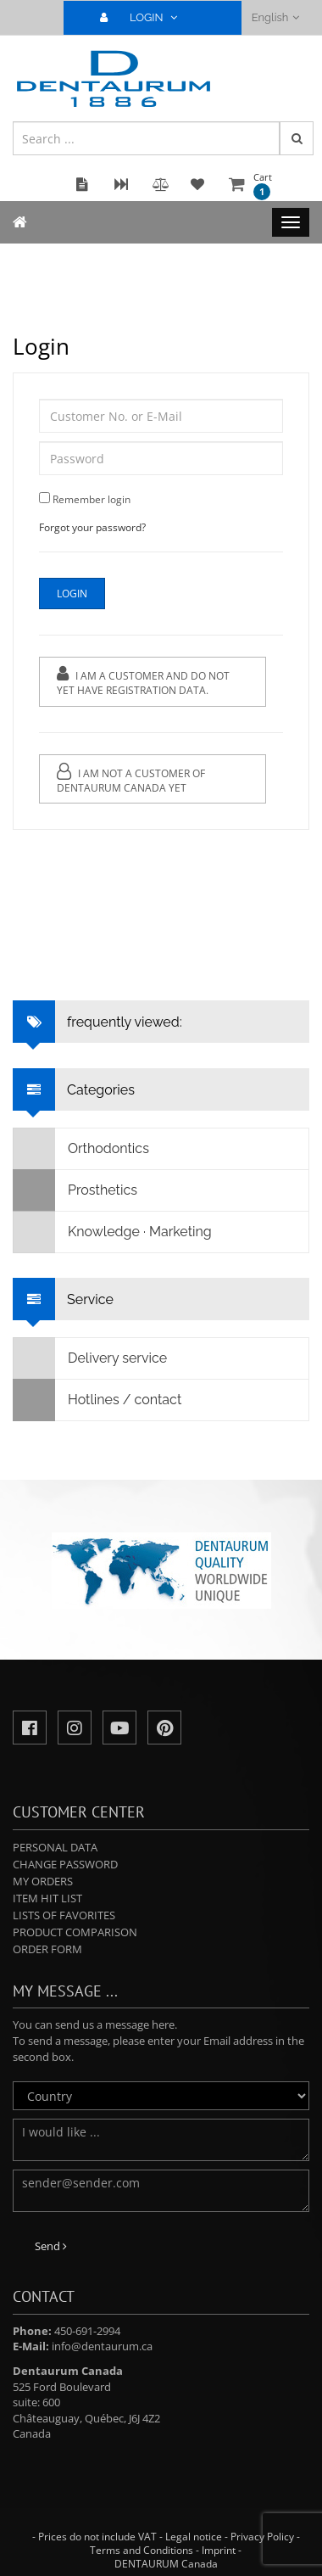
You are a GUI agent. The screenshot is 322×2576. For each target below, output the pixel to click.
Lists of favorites (64, 1915)
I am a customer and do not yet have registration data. (143, 681)
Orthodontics (81, 1148)
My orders (43, 1881)
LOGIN (146, 17)
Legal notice (193, 2536)
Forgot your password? (92, 527)
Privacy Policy (262, 2536)
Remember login (91, 499)
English (276, 17)
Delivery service (90, 1358)
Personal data (55, 1847)
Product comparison (75, 1932)
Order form (47, 1949)
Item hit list (47, 1898)
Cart (262, 185)
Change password (65, 1864)
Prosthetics (75, 1190)
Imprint (219, 2550)
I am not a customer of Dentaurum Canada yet (131, 779)
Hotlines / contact (97, 1400)
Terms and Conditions (141, 2550)
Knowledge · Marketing (113, 1232)
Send (51, 2246)
